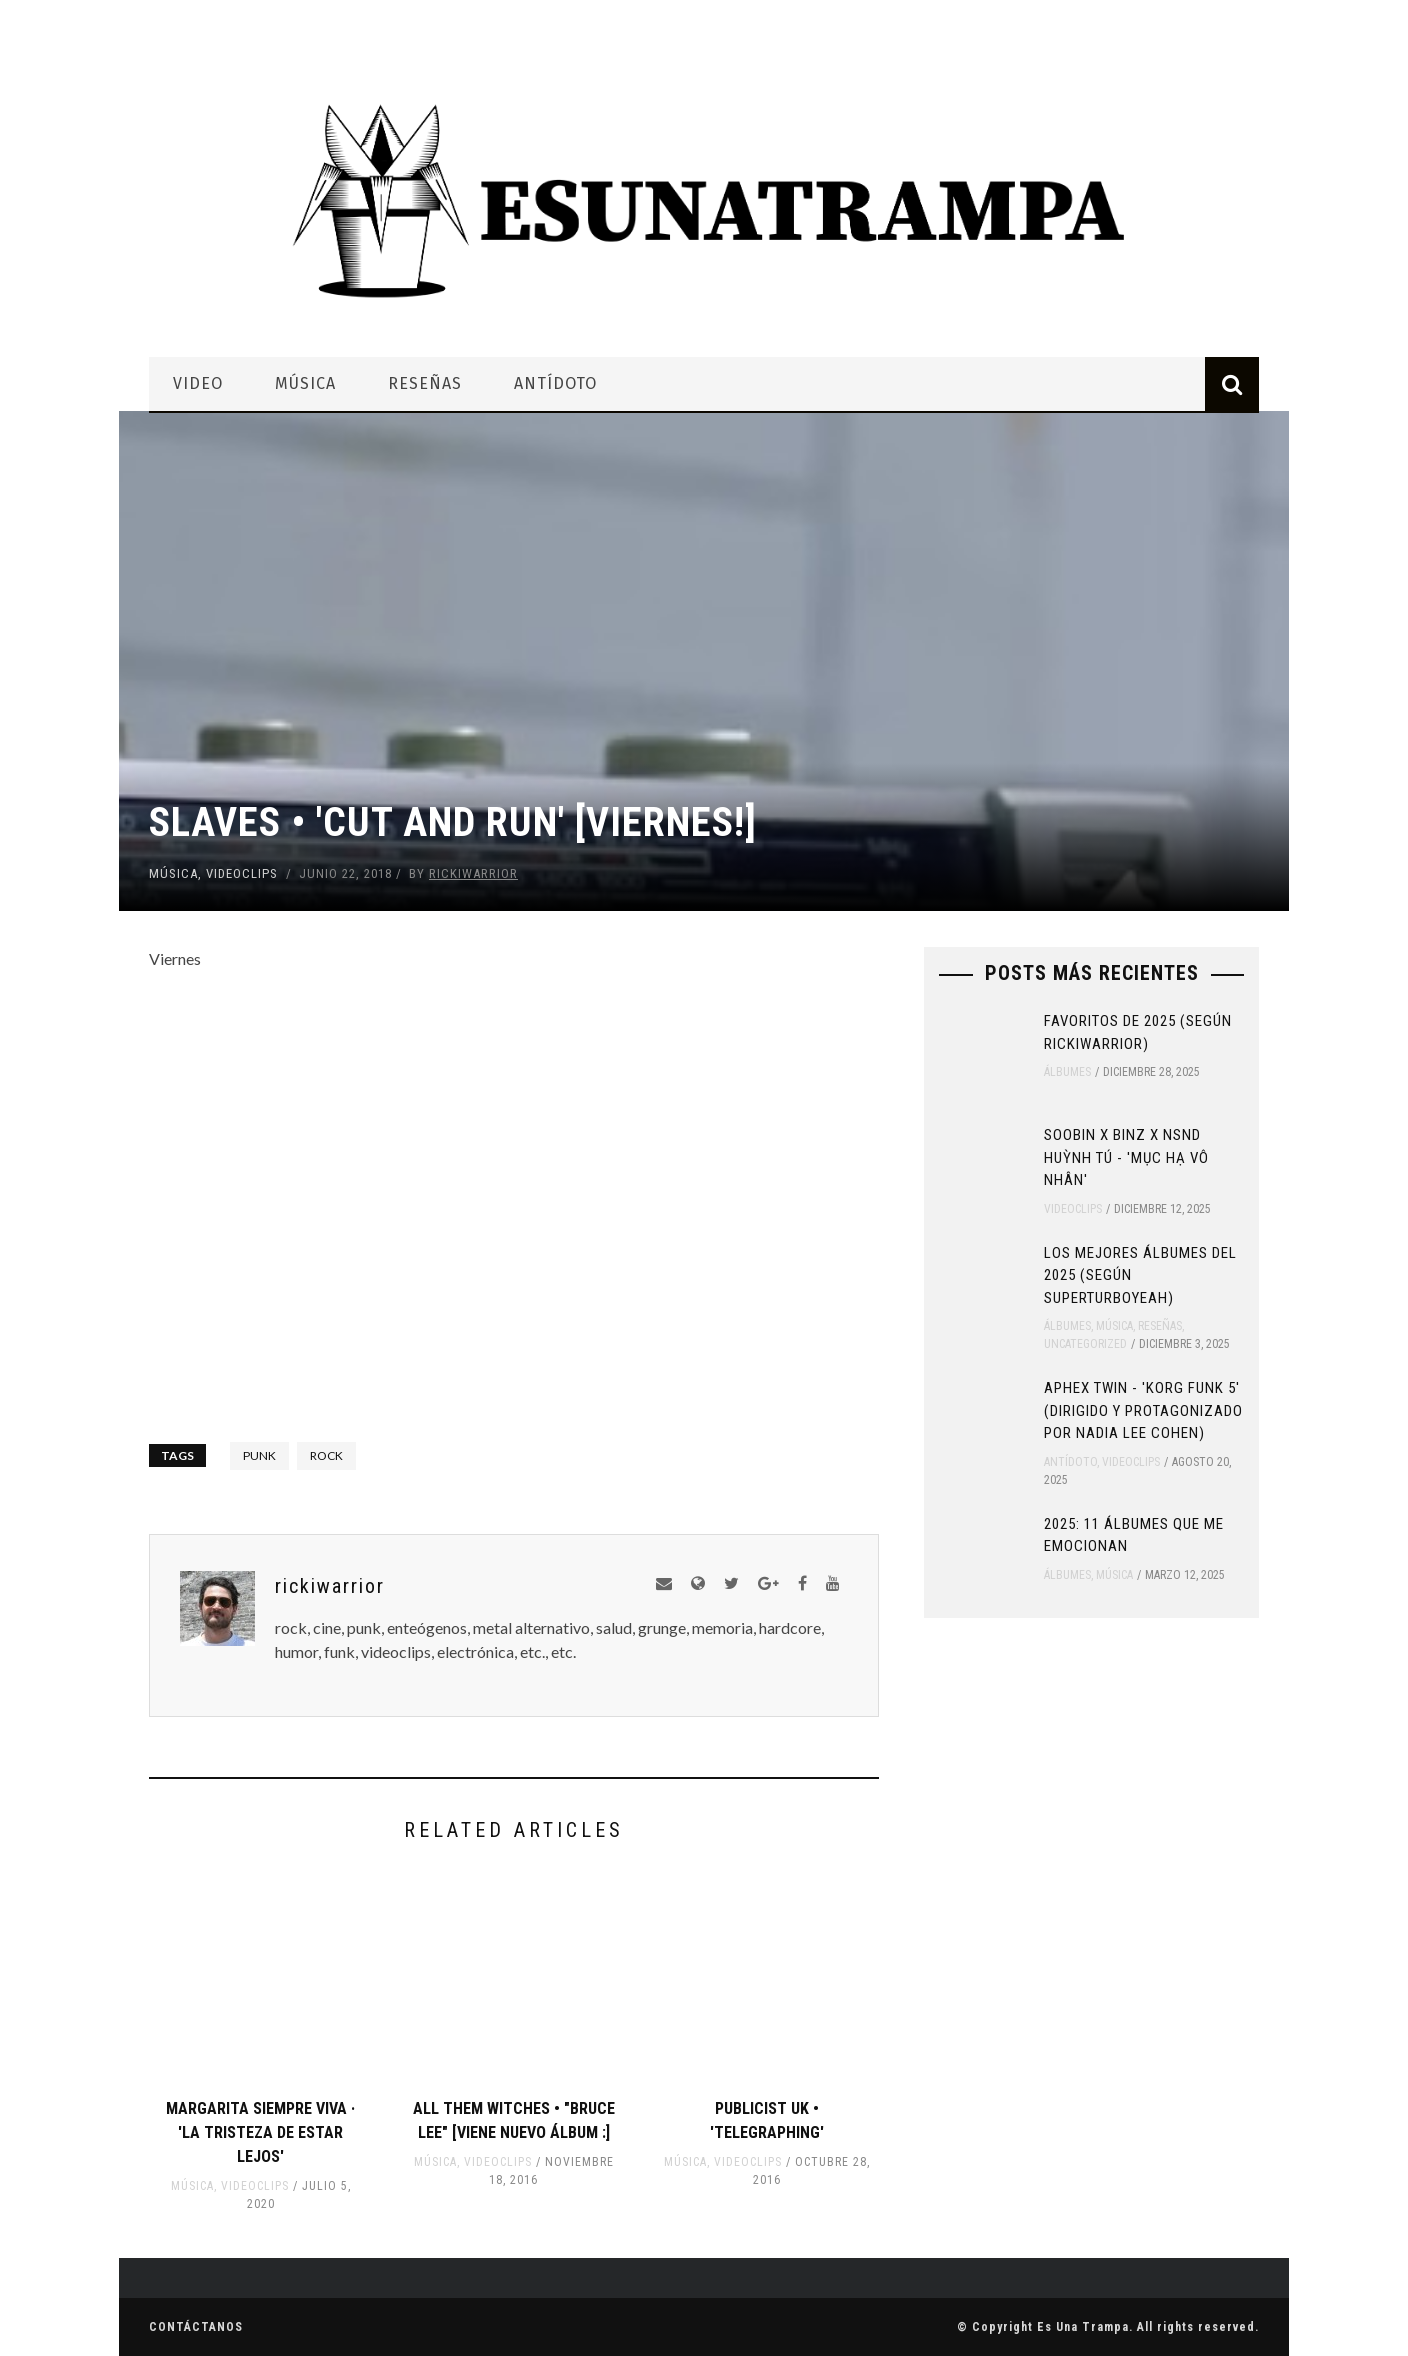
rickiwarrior (473, 873)
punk (259, 1455)
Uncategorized (1085, 1344)
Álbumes (1067, 1072)
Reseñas (425, 383)
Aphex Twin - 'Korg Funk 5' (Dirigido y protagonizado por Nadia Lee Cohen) (1143, 1410)
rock (326, 1455)
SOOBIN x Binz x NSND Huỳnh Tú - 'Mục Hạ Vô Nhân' (1126, 1157)
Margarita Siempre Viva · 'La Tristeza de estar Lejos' (260, 2132)
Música (305, 383)
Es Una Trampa (1083, 2327)
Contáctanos (196, 2327)
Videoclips (242, 873)
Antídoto (555, 383)
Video (198, 383)
